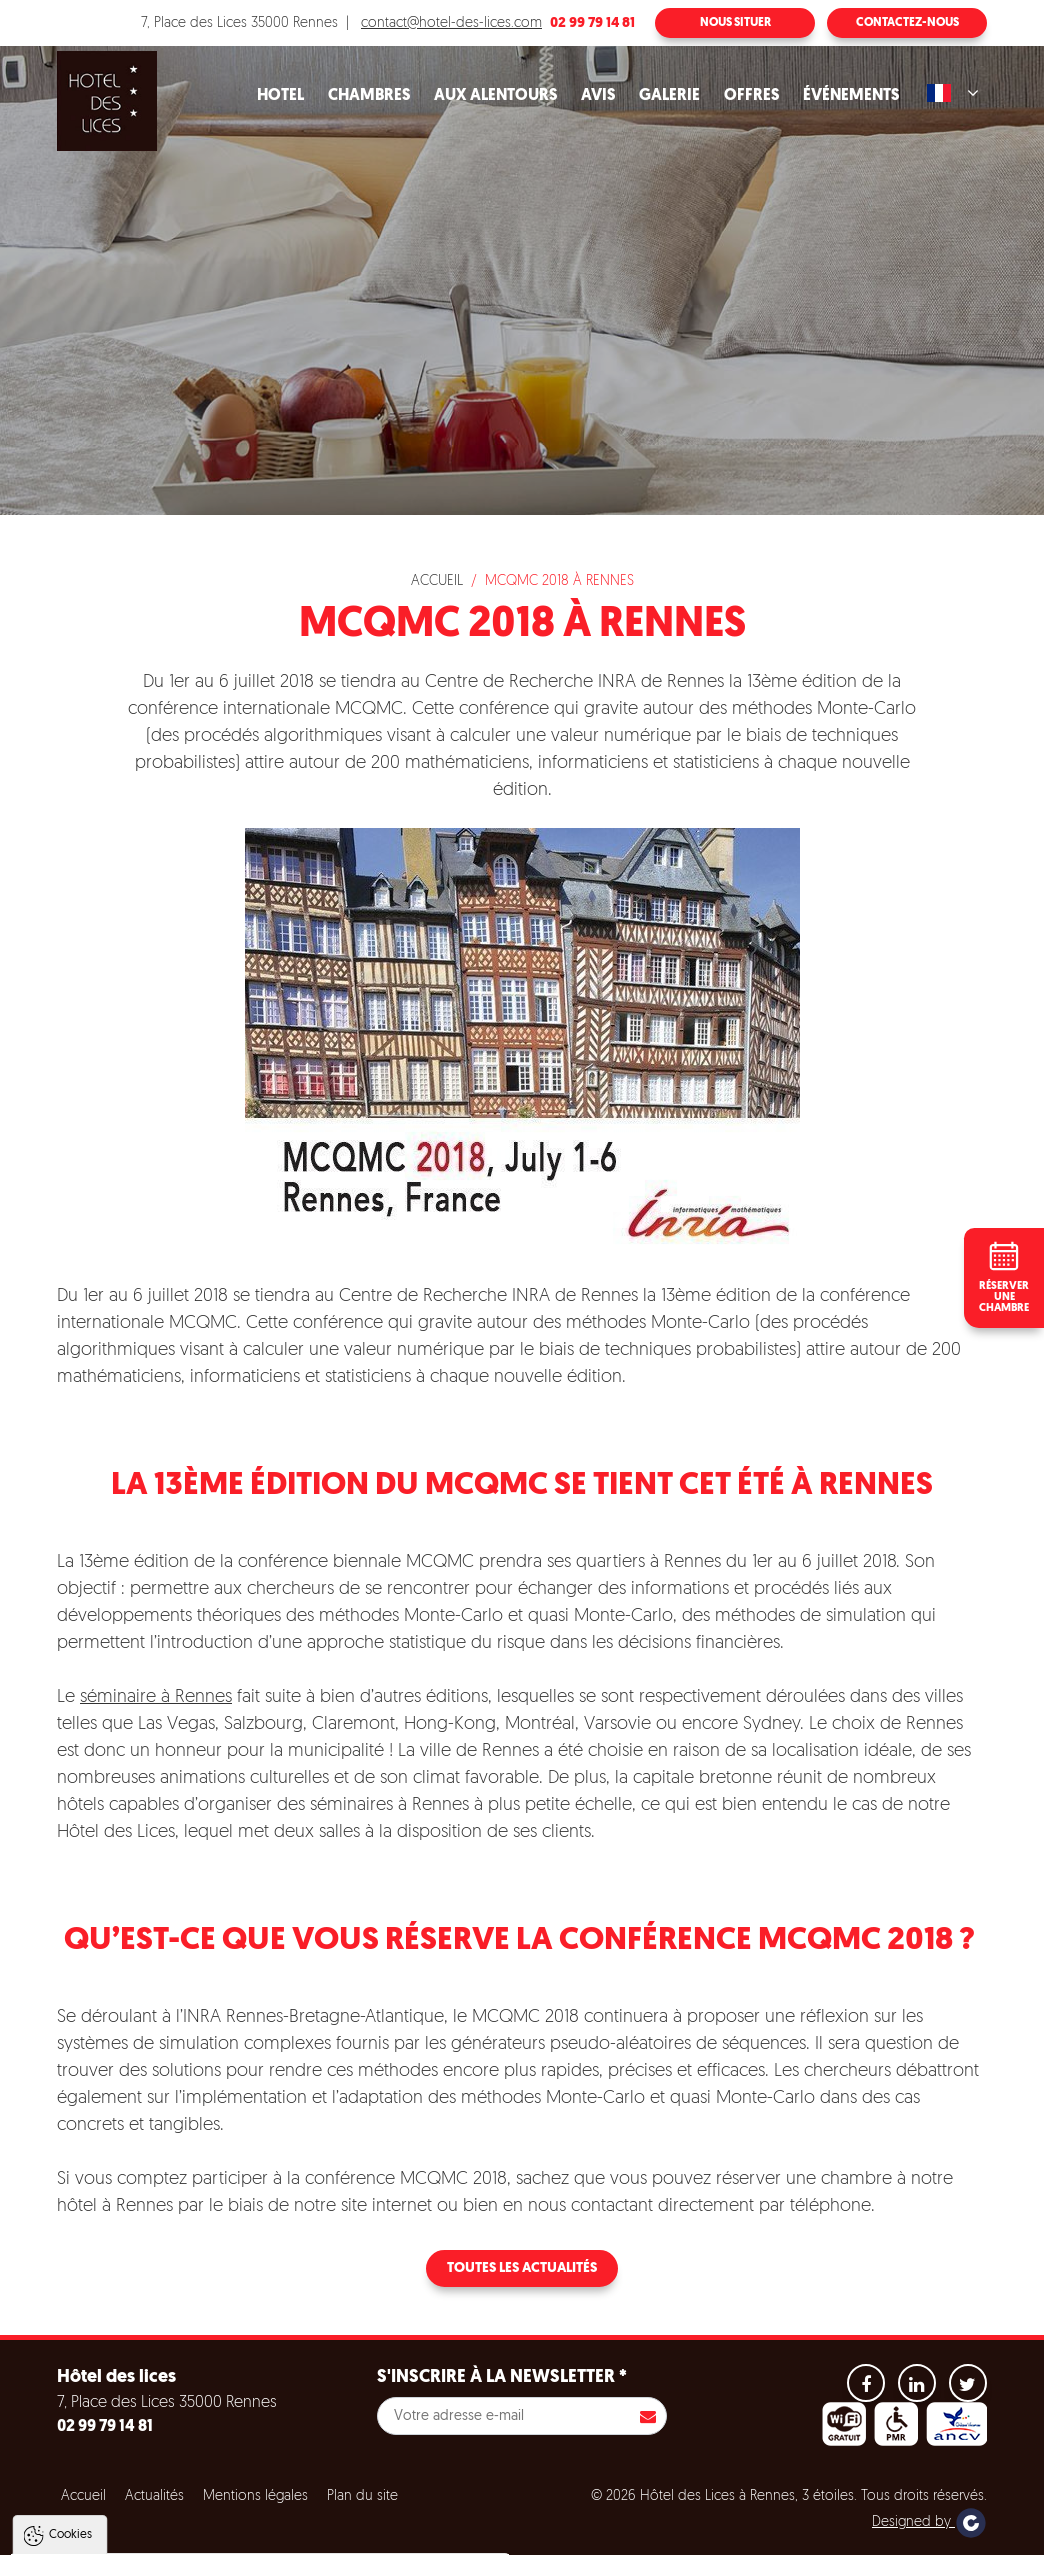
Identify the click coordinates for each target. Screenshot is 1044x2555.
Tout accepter (143, 2536)
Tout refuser (267, 2536)
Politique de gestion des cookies (128, 2487)
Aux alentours (495, 96)
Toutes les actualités (522, 2268)
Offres (751, 96)
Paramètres (383, 2536)
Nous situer (735, 23)
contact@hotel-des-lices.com (451, 23)
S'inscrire (648, 2416)
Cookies (70, 2333)
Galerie (669, 96)
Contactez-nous (907, 23)
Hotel (280, 96)
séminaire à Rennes (156, 1697)
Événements (851, 96)
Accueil (437, 581)
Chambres (369, 96)
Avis (598, 96)
